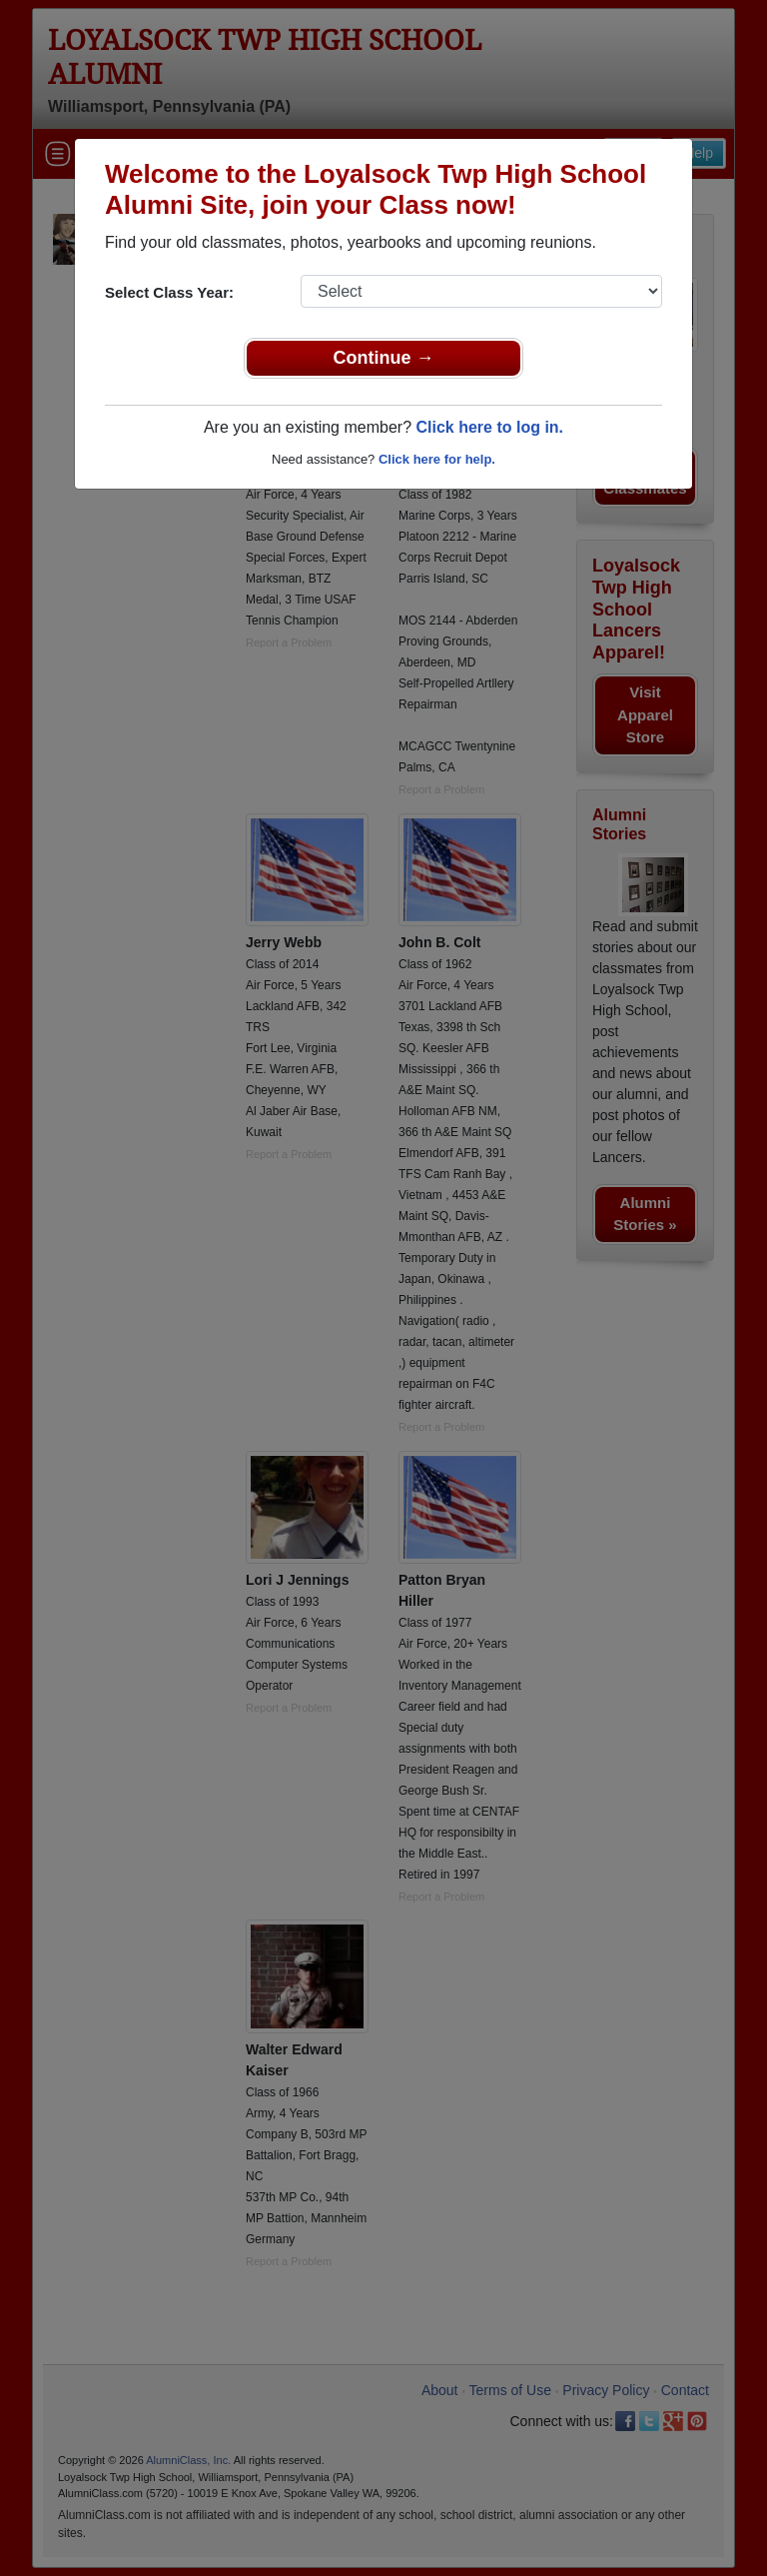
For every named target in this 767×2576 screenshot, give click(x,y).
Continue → (384, 358)
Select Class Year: (169, 292)
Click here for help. (437, 459)
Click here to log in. (489, 427)
